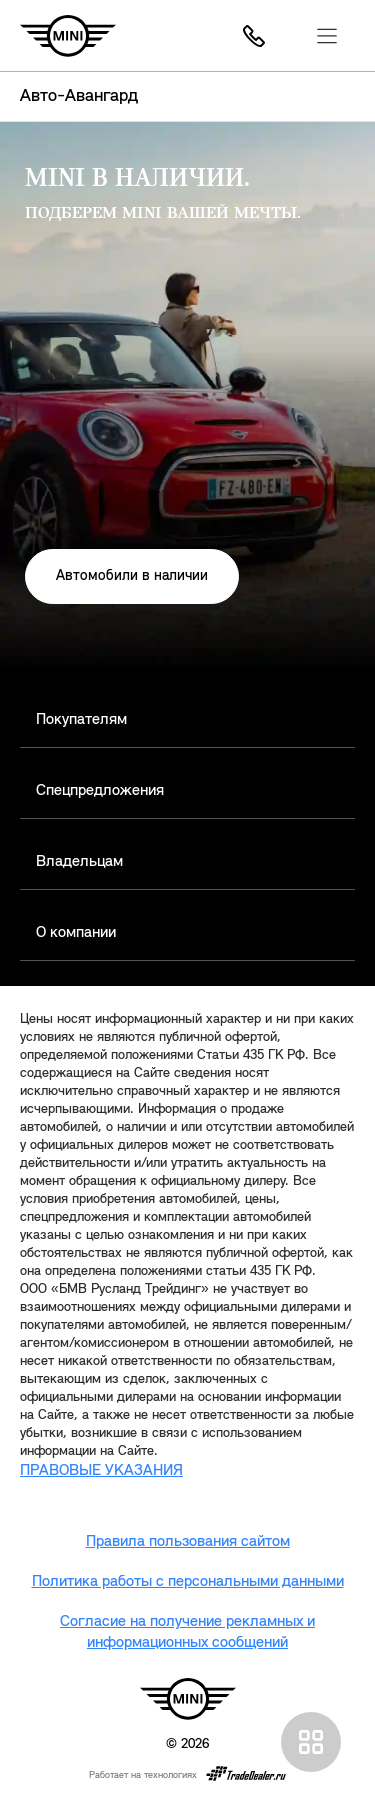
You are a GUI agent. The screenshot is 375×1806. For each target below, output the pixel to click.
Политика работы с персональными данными (188, 1582)
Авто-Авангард (79, 96)
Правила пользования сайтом (188, 1542)
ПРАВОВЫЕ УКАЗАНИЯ (101, 1471)
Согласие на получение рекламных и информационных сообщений (187, 1632)
